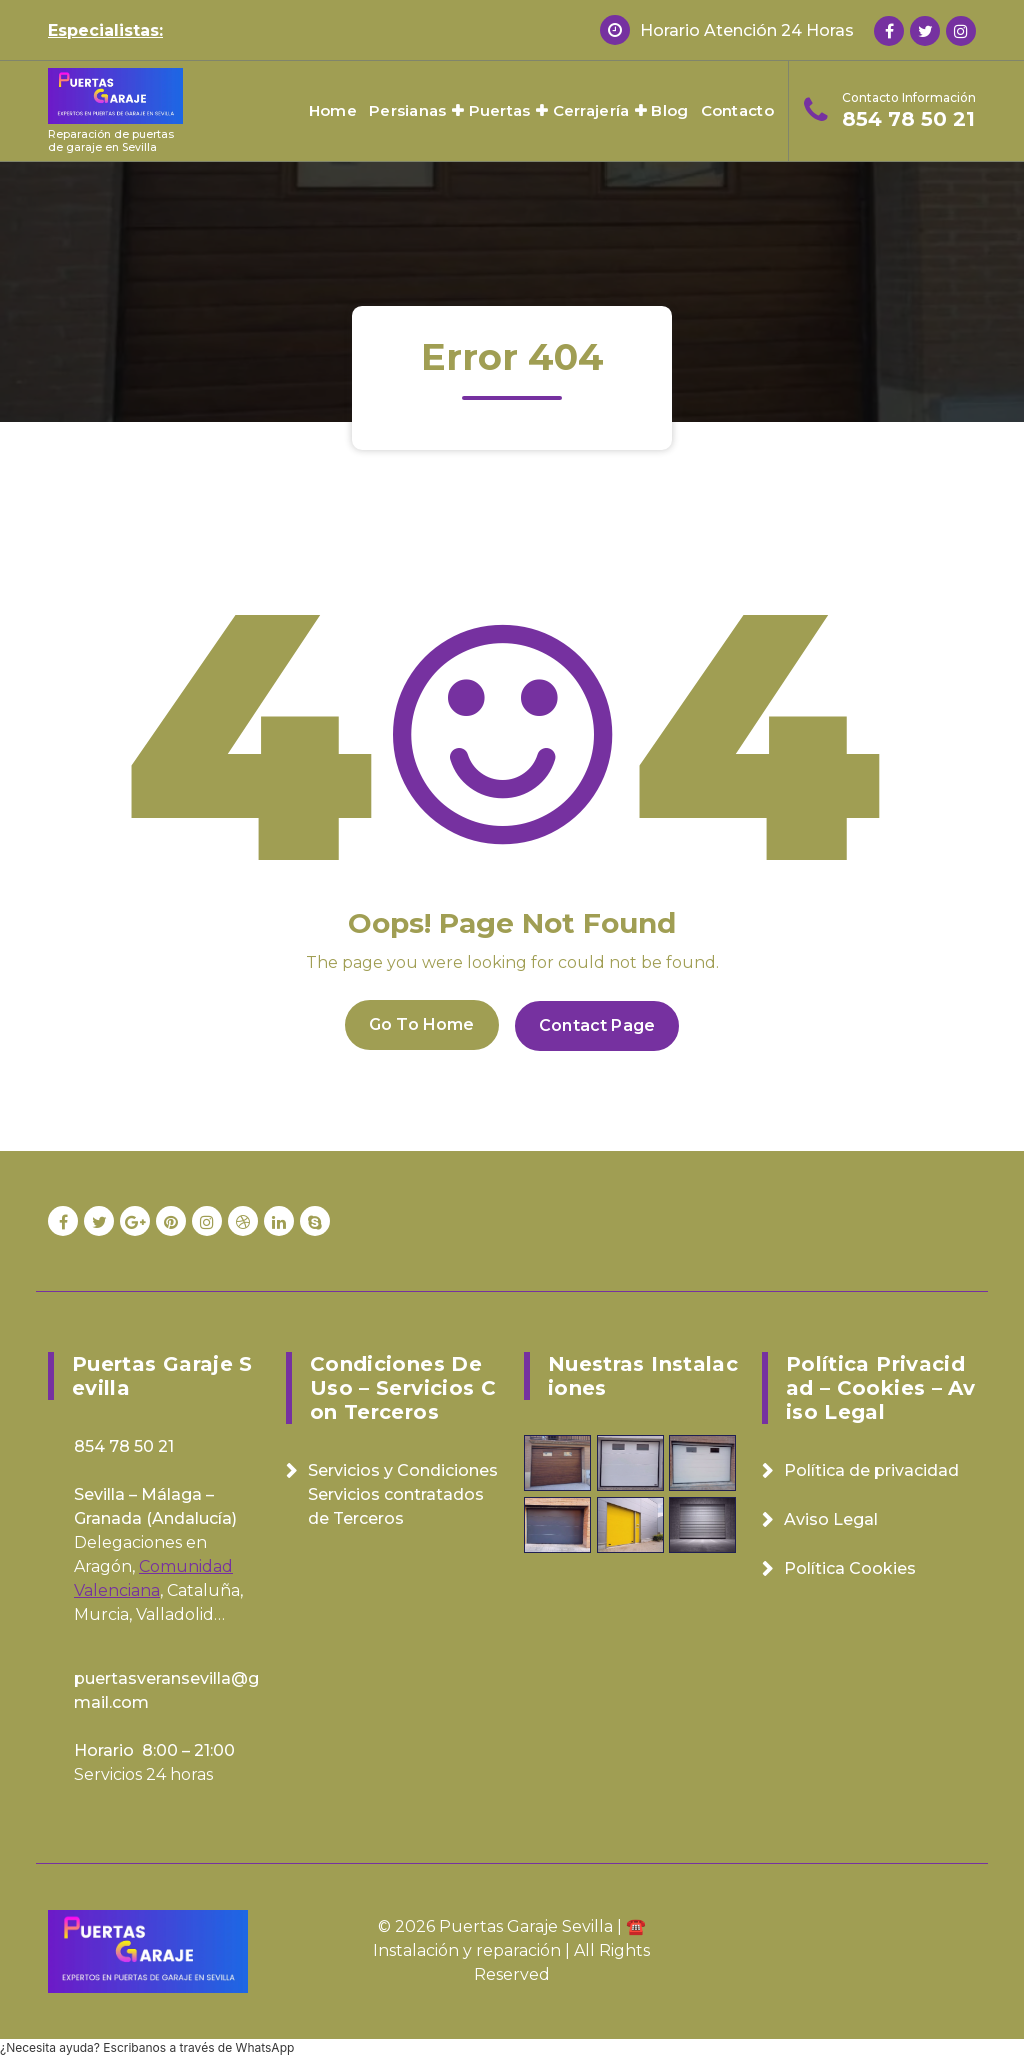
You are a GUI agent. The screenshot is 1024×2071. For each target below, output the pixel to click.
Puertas (500, 110)
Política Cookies (850, 1566)
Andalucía (192, 1516)
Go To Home (420, 1023)
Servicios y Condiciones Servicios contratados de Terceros (403, 1492)
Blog (669, 110)
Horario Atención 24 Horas (747, 30)
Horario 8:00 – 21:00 (154, 1748)
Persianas (408, 110)
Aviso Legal (831, 1517)
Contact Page (599, 1023)
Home (333, 110)
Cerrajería (591, 110)
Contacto (737, 110)
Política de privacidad (871, 1468)
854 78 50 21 (908, 119)
